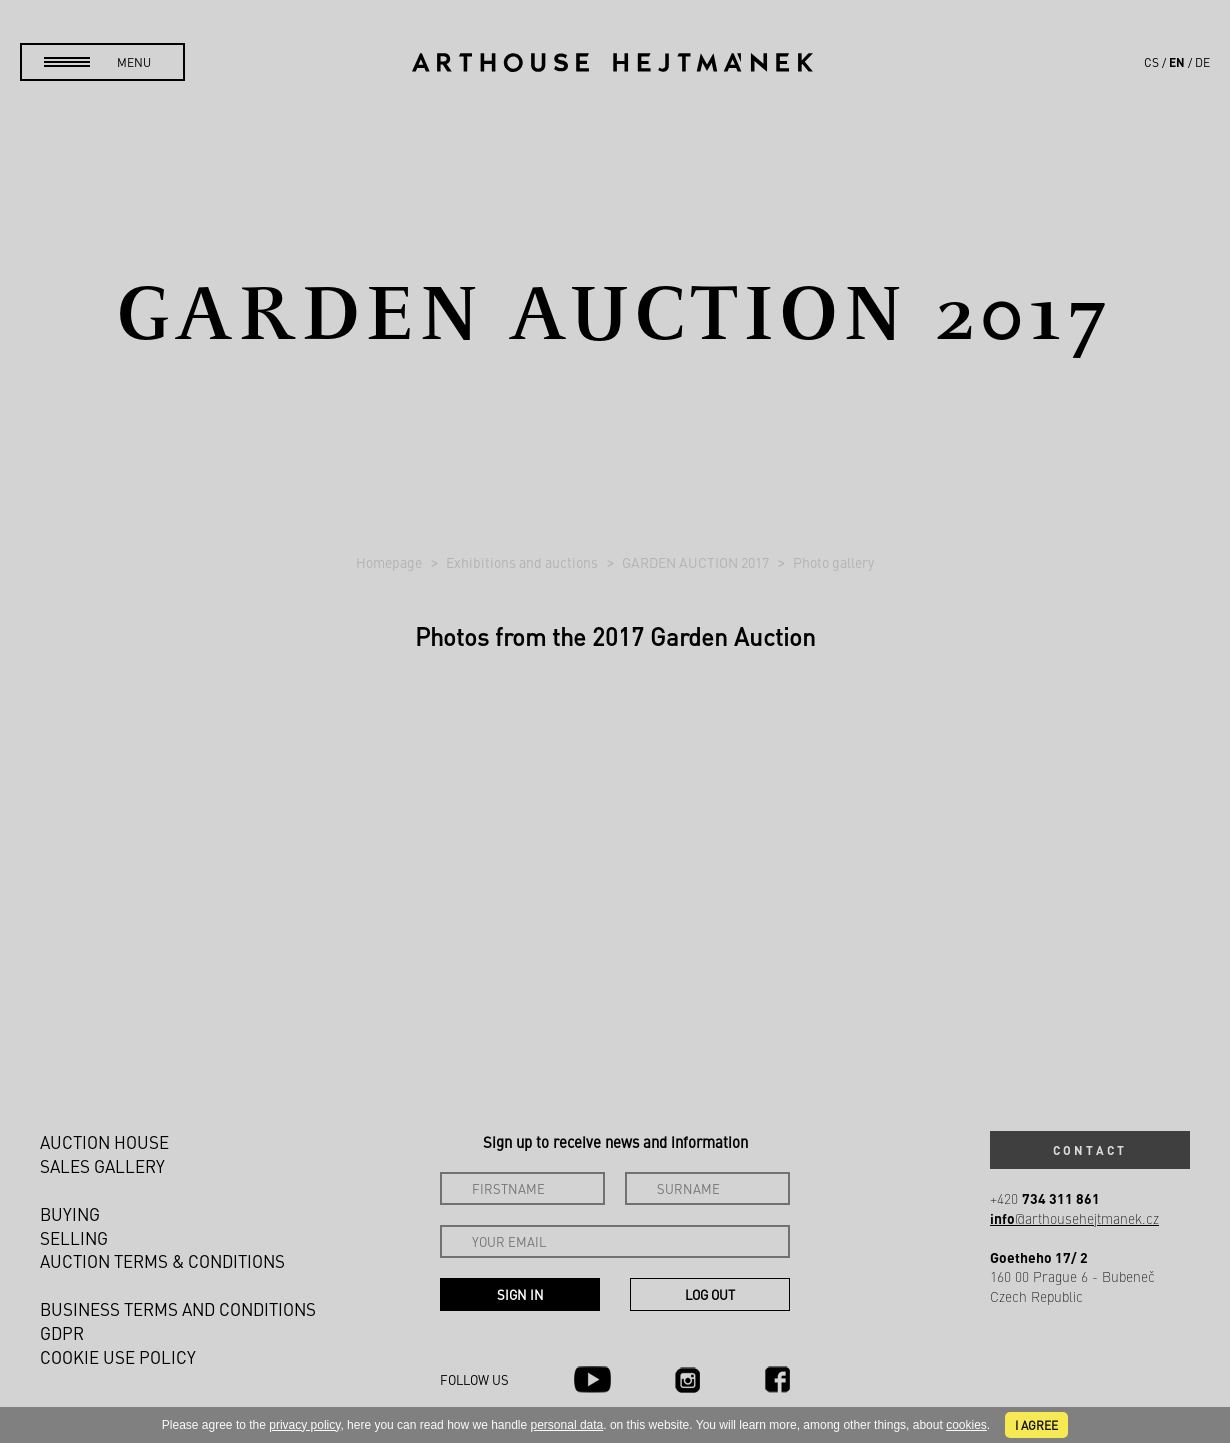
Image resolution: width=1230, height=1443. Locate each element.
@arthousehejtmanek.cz (1074, 1218)
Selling (74, 1238)
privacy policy (304, 1425)
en (1177, 62)
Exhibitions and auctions (523, 562)
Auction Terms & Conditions (162, 1261)
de (1202, 62)
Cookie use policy (118, 1357)
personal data (567, 1425)
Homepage (390, 562)
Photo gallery (833, 562)
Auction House (104, 1142)
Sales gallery (102, 1166)
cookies (966, 1425)
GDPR (62, 1333)
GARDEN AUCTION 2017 (697, 562)
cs (1151, 62)
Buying (70, 1214)
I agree (1036, 1425)
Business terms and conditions (178, 1309)
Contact (1090, 1150)
